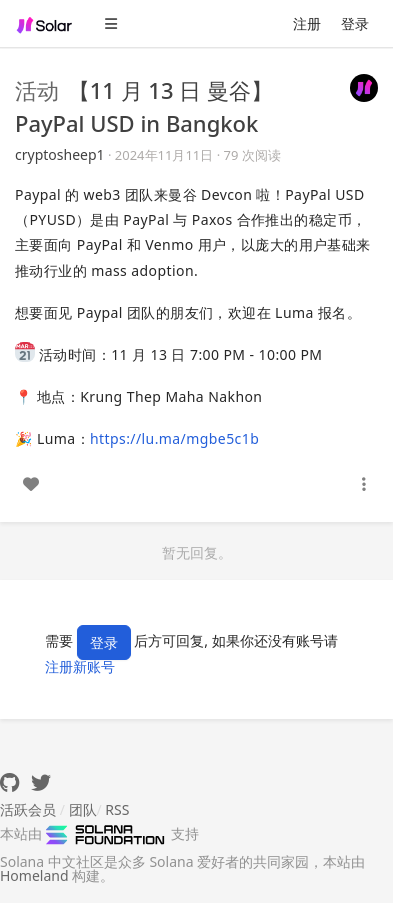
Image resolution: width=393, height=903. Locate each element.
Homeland (34, 875)
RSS (117, 809)
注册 (307, 23)
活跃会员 (28, 809)
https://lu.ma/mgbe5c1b (174, 438)
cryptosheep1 (60, 154)
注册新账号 (80, 666)
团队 (83, 809)
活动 (37, 90)
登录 (355, 23)
